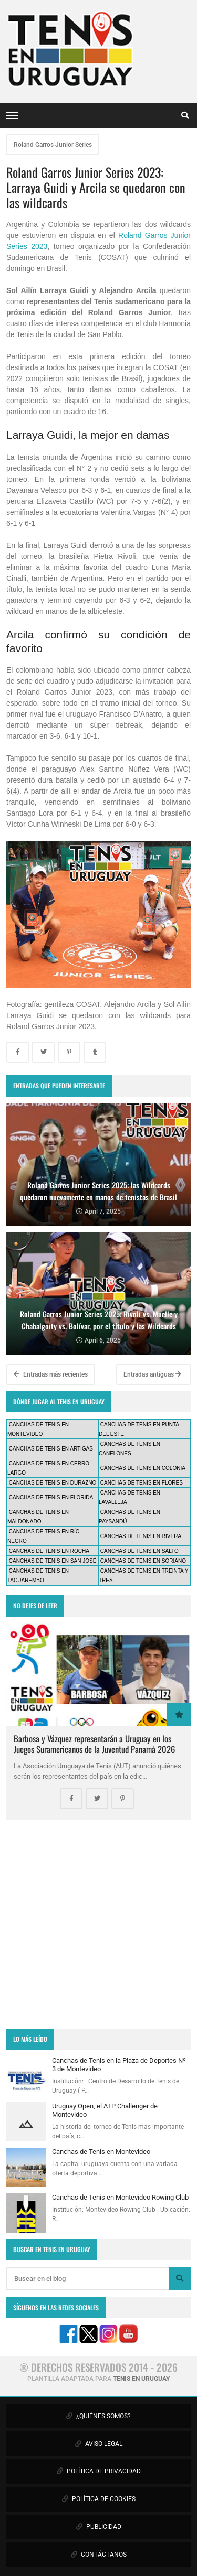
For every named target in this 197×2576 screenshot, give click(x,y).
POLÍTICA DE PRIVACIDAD (99, 2471)
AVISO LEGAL (98, 2444)
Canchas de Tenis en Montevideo (101, 2152)
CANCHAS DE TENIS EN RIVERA (140, 1536)
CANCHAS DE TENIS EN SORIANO (143, 1561)
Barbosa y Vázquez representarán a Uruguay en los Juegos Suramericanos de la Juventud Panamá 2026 (94, 1744)
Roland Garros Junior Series (53, 144)
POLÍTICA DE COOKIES (99, 2499)
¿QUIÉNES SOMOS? (98, 2416)
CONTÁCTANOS (99, 2554)
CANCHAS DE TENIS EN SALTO (139, 1551)
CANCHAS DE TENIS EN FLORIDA (51, 1497)
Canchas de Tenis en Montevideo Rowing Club (120, 2197)
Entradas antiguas (152, 1374)
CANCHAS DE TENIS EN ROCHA (49, 1551)
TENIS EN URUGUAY (141, 2379)
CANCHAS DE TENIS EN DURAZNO (53, 1483)
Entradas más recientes (51, 1374)
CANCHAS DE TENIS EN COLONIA (142, 1468)
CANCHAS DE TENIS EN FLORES (141, 1483)
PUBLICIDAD (98, 2526)
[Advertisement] (98, 1924)
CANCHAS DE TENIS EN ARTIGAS (51, 1449)
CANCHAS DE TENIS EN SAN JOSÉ (53, 1561)
